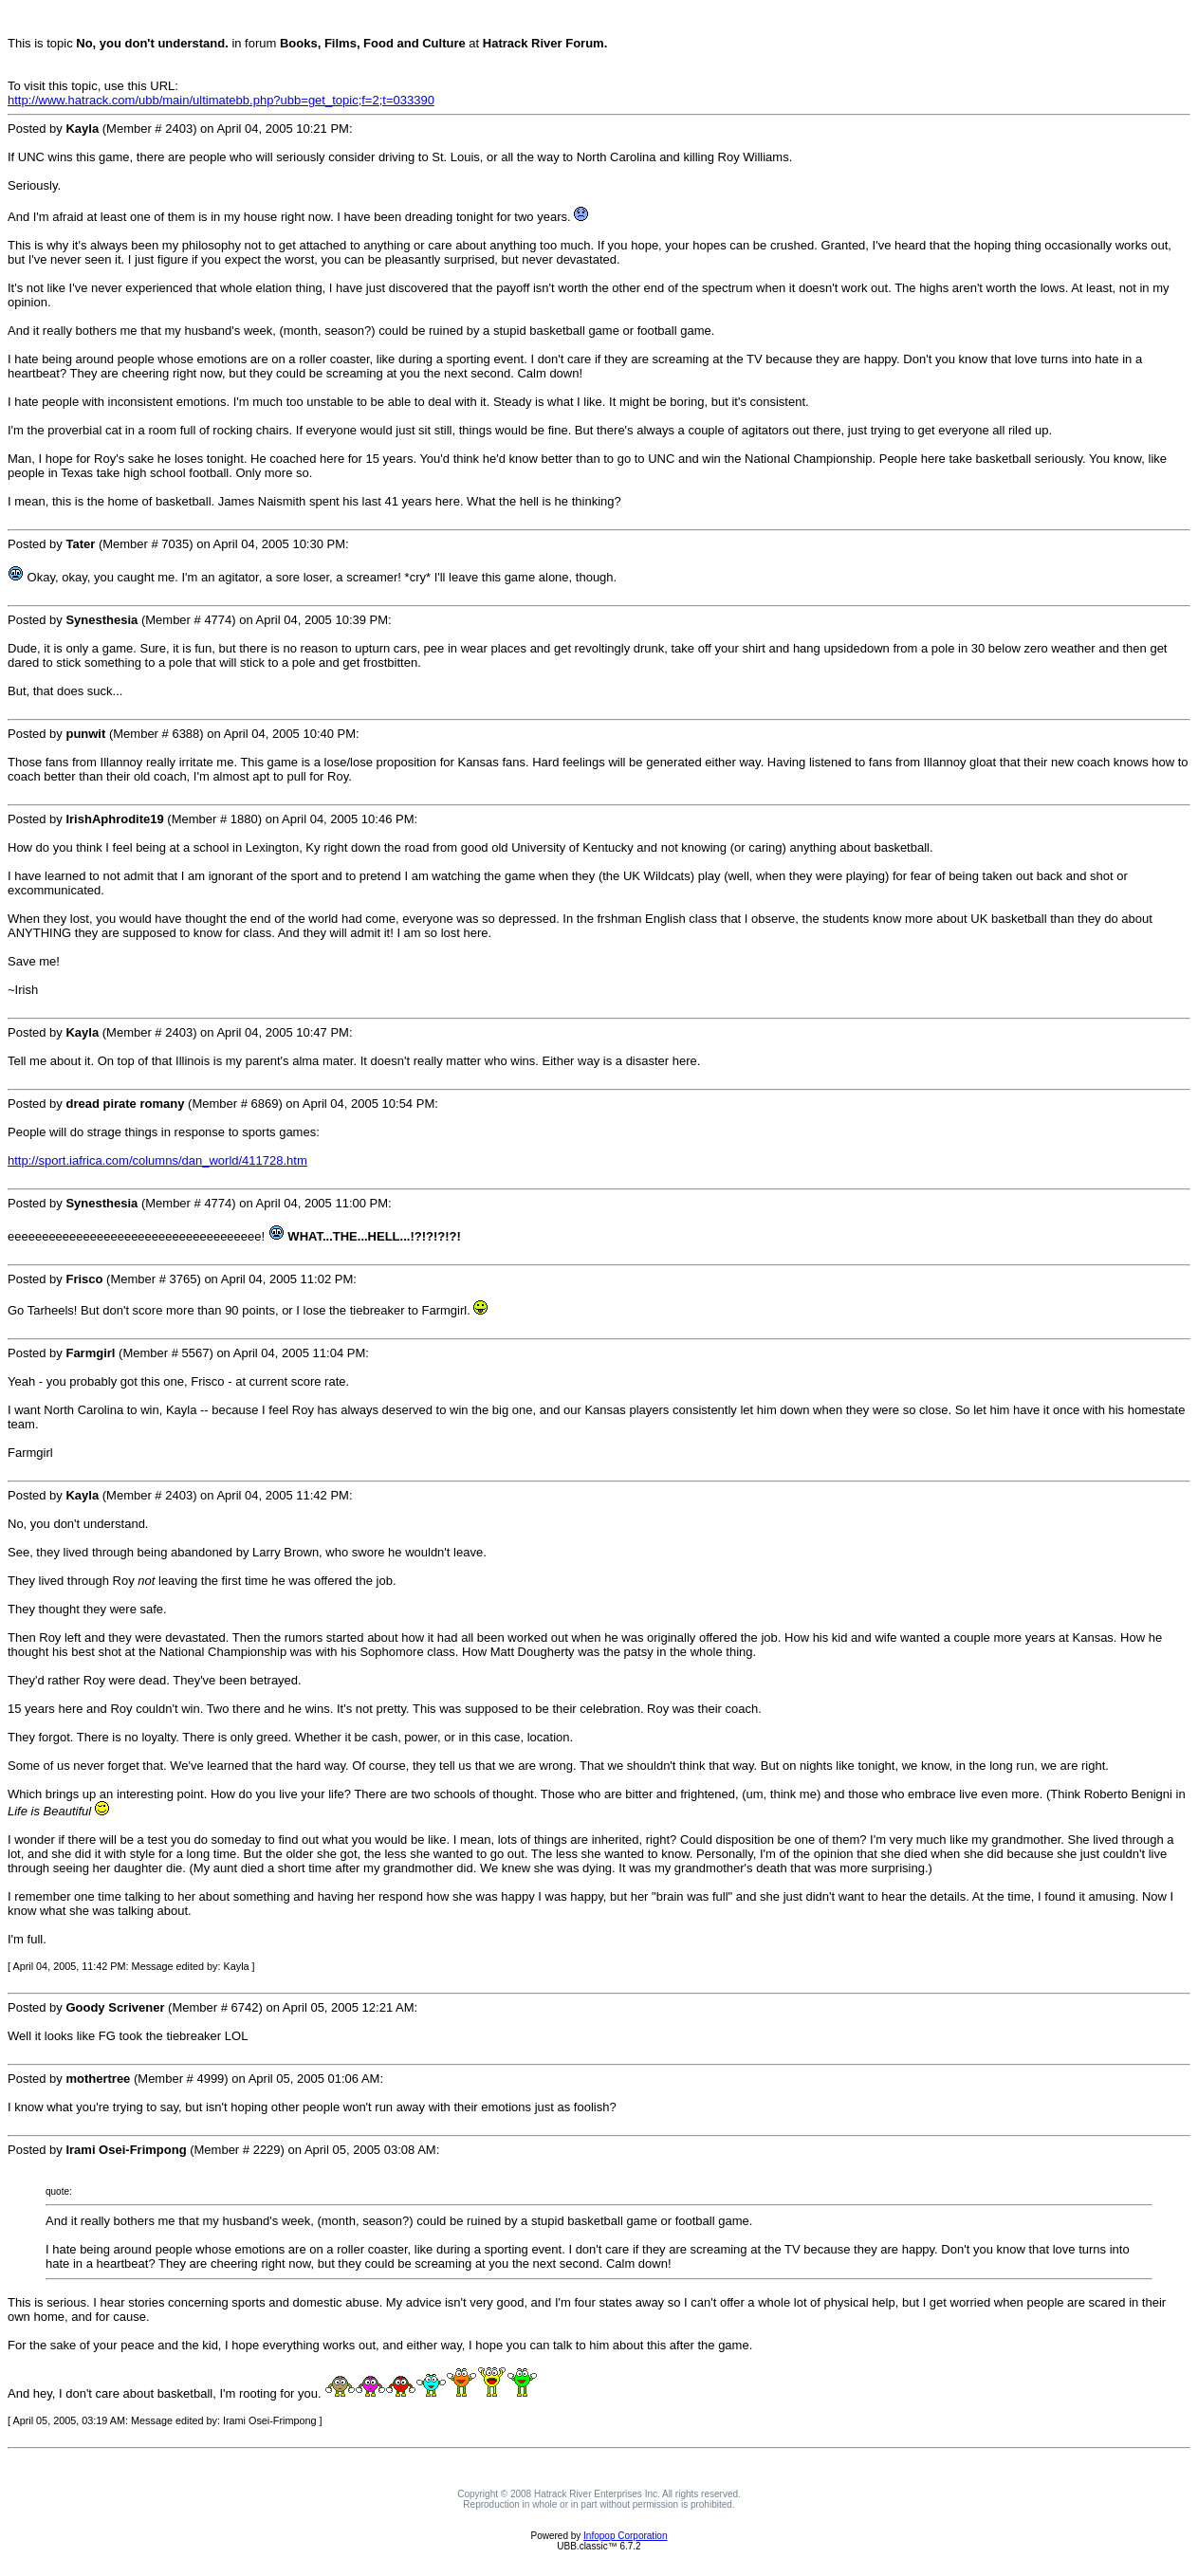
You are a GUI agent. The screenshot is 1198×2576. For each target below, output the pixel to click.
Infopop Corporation (625, 2535)
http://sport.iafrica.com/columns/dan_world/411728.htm (157, 1160)
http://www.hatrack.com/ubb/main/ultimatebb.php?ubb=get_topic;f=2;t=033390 (221, 100)
